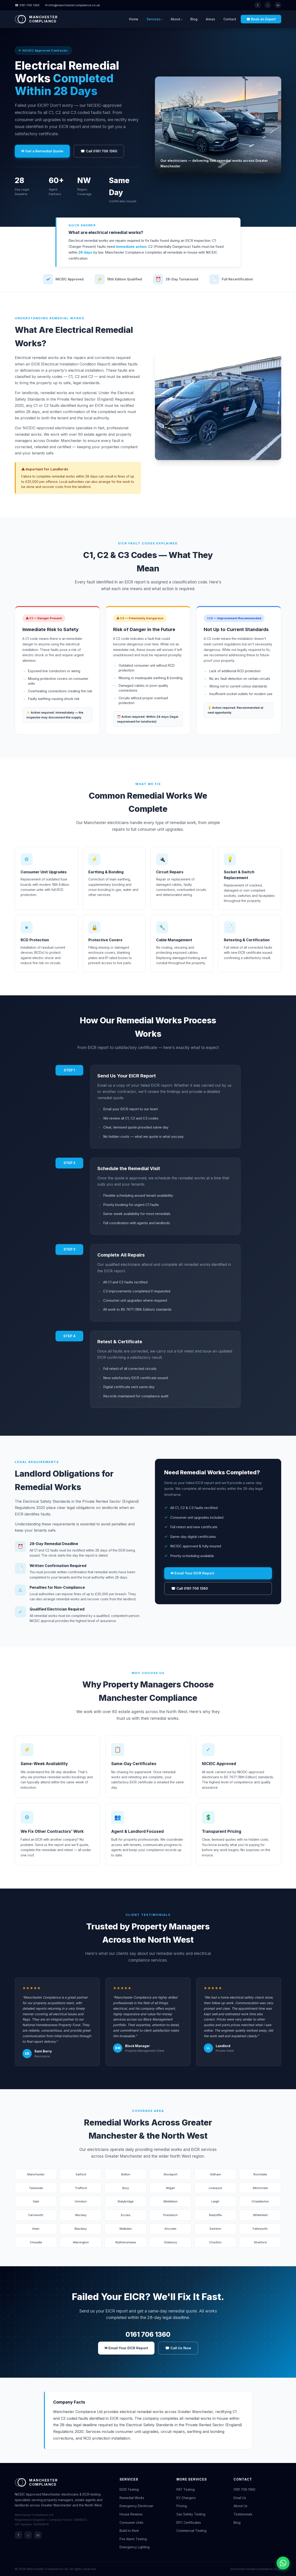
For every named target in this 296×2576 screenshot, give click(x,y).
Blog (193, 19)
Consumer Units (131, 2522)
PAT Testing (185, 2489)
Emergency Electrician (136, 2506)
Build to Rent (129, 2531)
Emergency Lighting (135, 2547)
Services (153, 19)
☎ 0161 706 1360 (27, 5)
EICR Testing (129, 2489)
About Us (240, 2506)
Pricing (181, 2506)
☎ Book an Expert (261, 19)
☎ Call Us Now (178, 2348)
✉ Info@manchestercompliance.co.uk (72, 5)
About (175, 19)
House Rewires (131, 2514)
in (278, 5)
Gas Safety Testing (190, 2514)
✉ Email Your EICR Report (192, 1573)
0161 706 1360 (148, 2334)
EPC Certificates (188, 2522)
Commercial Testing (191, 2531)
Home (133, 19)
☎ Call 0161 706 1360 (98, 151)
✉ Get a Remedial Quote (42, 151)
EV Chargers (186, 2498)
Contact (229, 19)
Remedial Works (132, 2498)
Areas (210, 19)
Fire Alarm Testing (133, 2539)
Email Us (240, 2498)
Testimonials (243, 2514)
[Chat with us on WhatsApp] (283, 2563)
